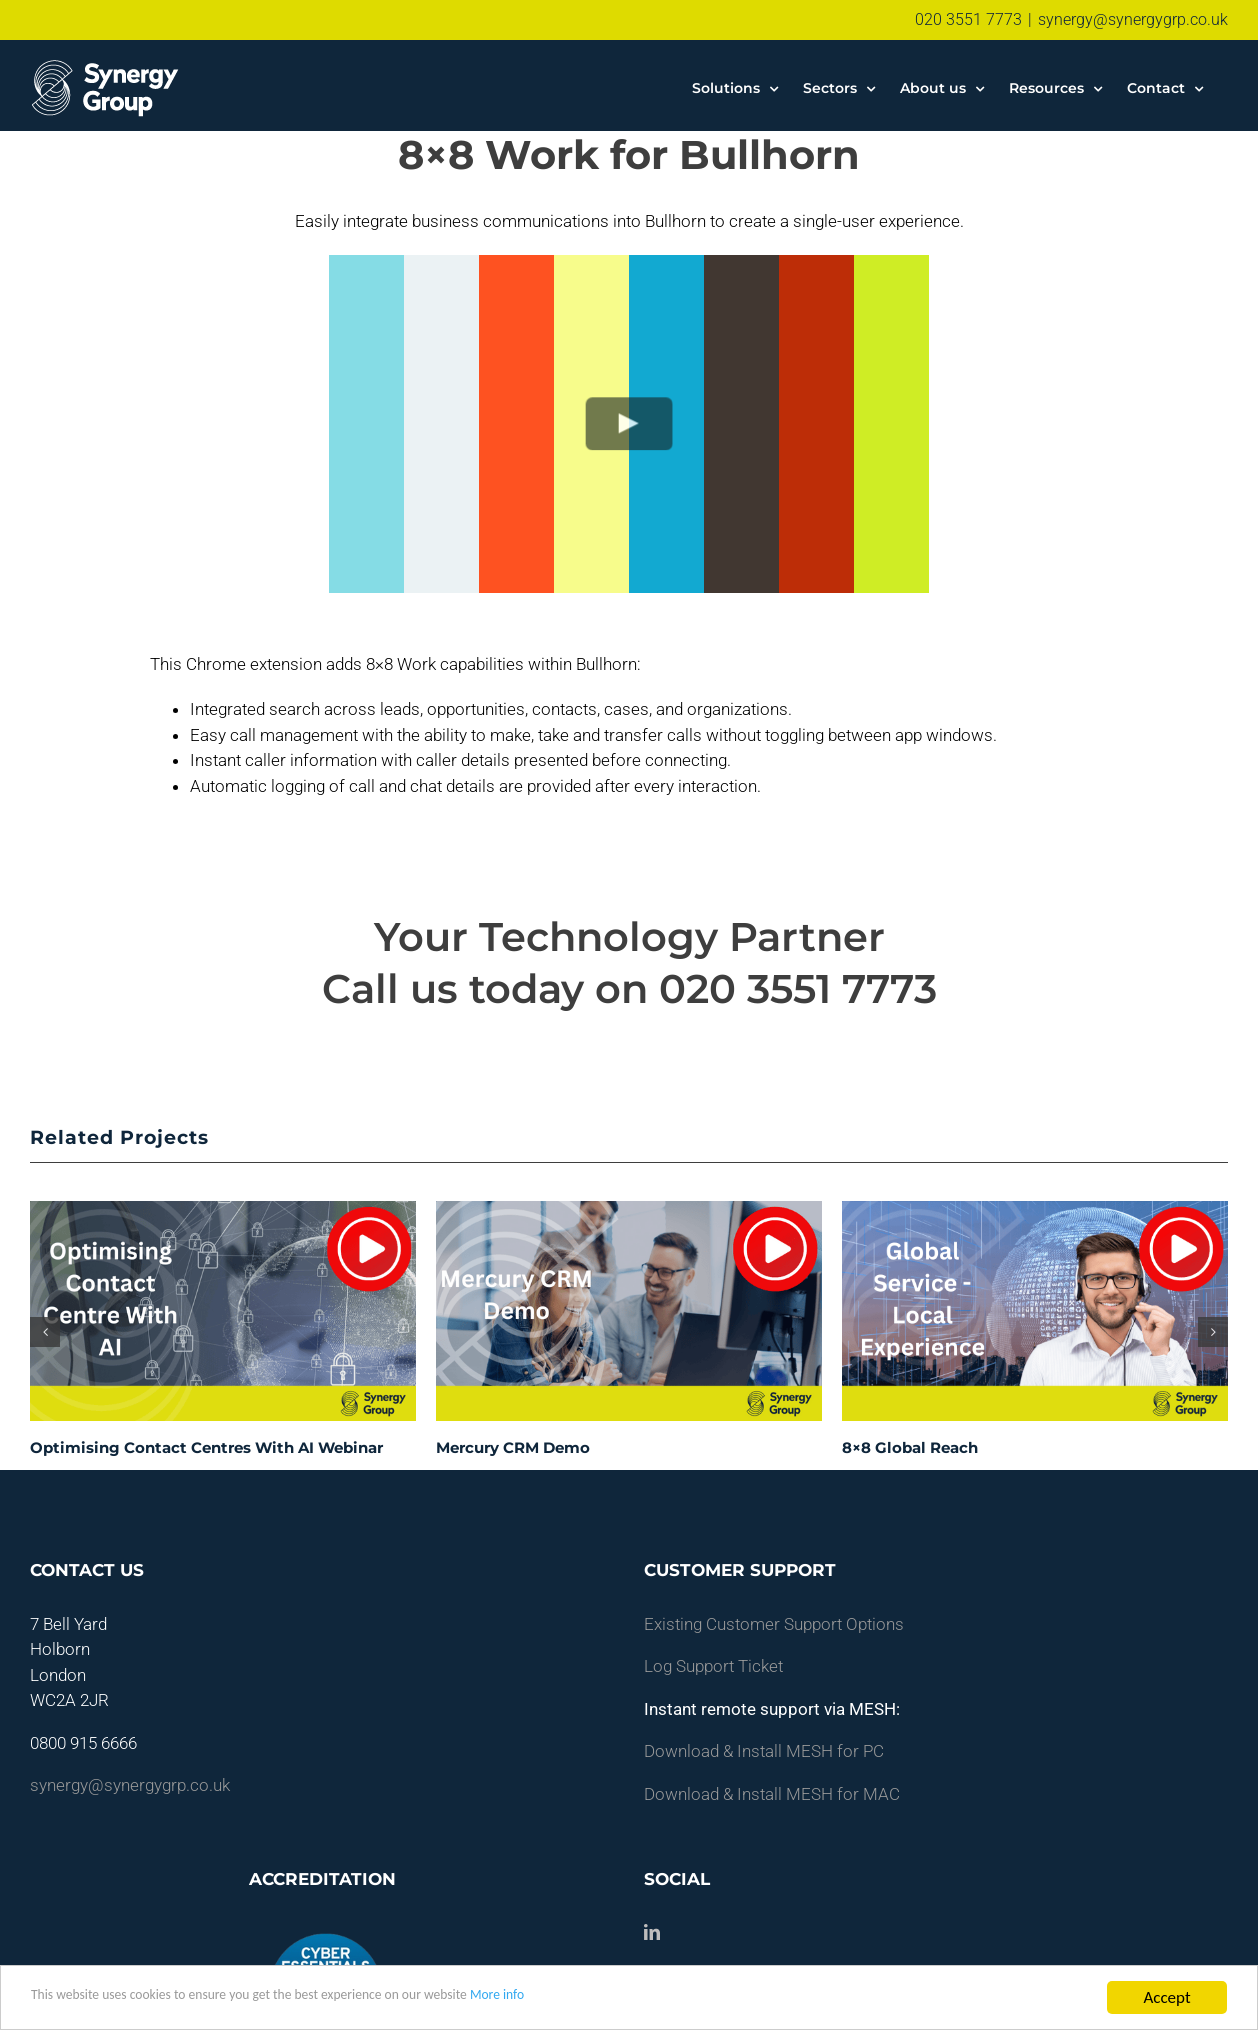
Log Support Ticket (713, 1666)
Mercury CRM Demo (513, 1447)
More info (616, 1998)
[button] (45, 1332)
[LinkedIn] (652, 1932)
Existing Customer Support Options (774, 1624)
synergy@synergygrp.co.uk (1133, 19)
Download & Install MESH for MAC (772, 1794)
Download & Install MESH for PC (764, 1751)
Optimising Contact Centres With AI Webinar (206, 1447)
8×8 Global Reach (910, 1447)
